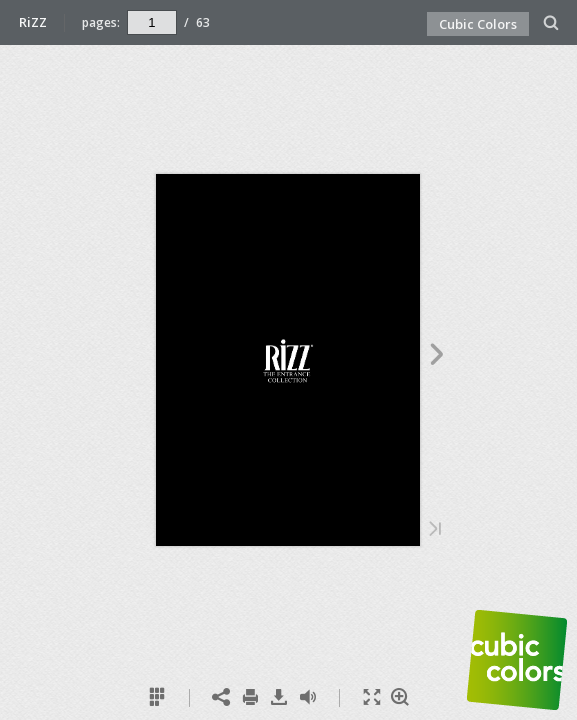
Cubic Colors (478, 24)
